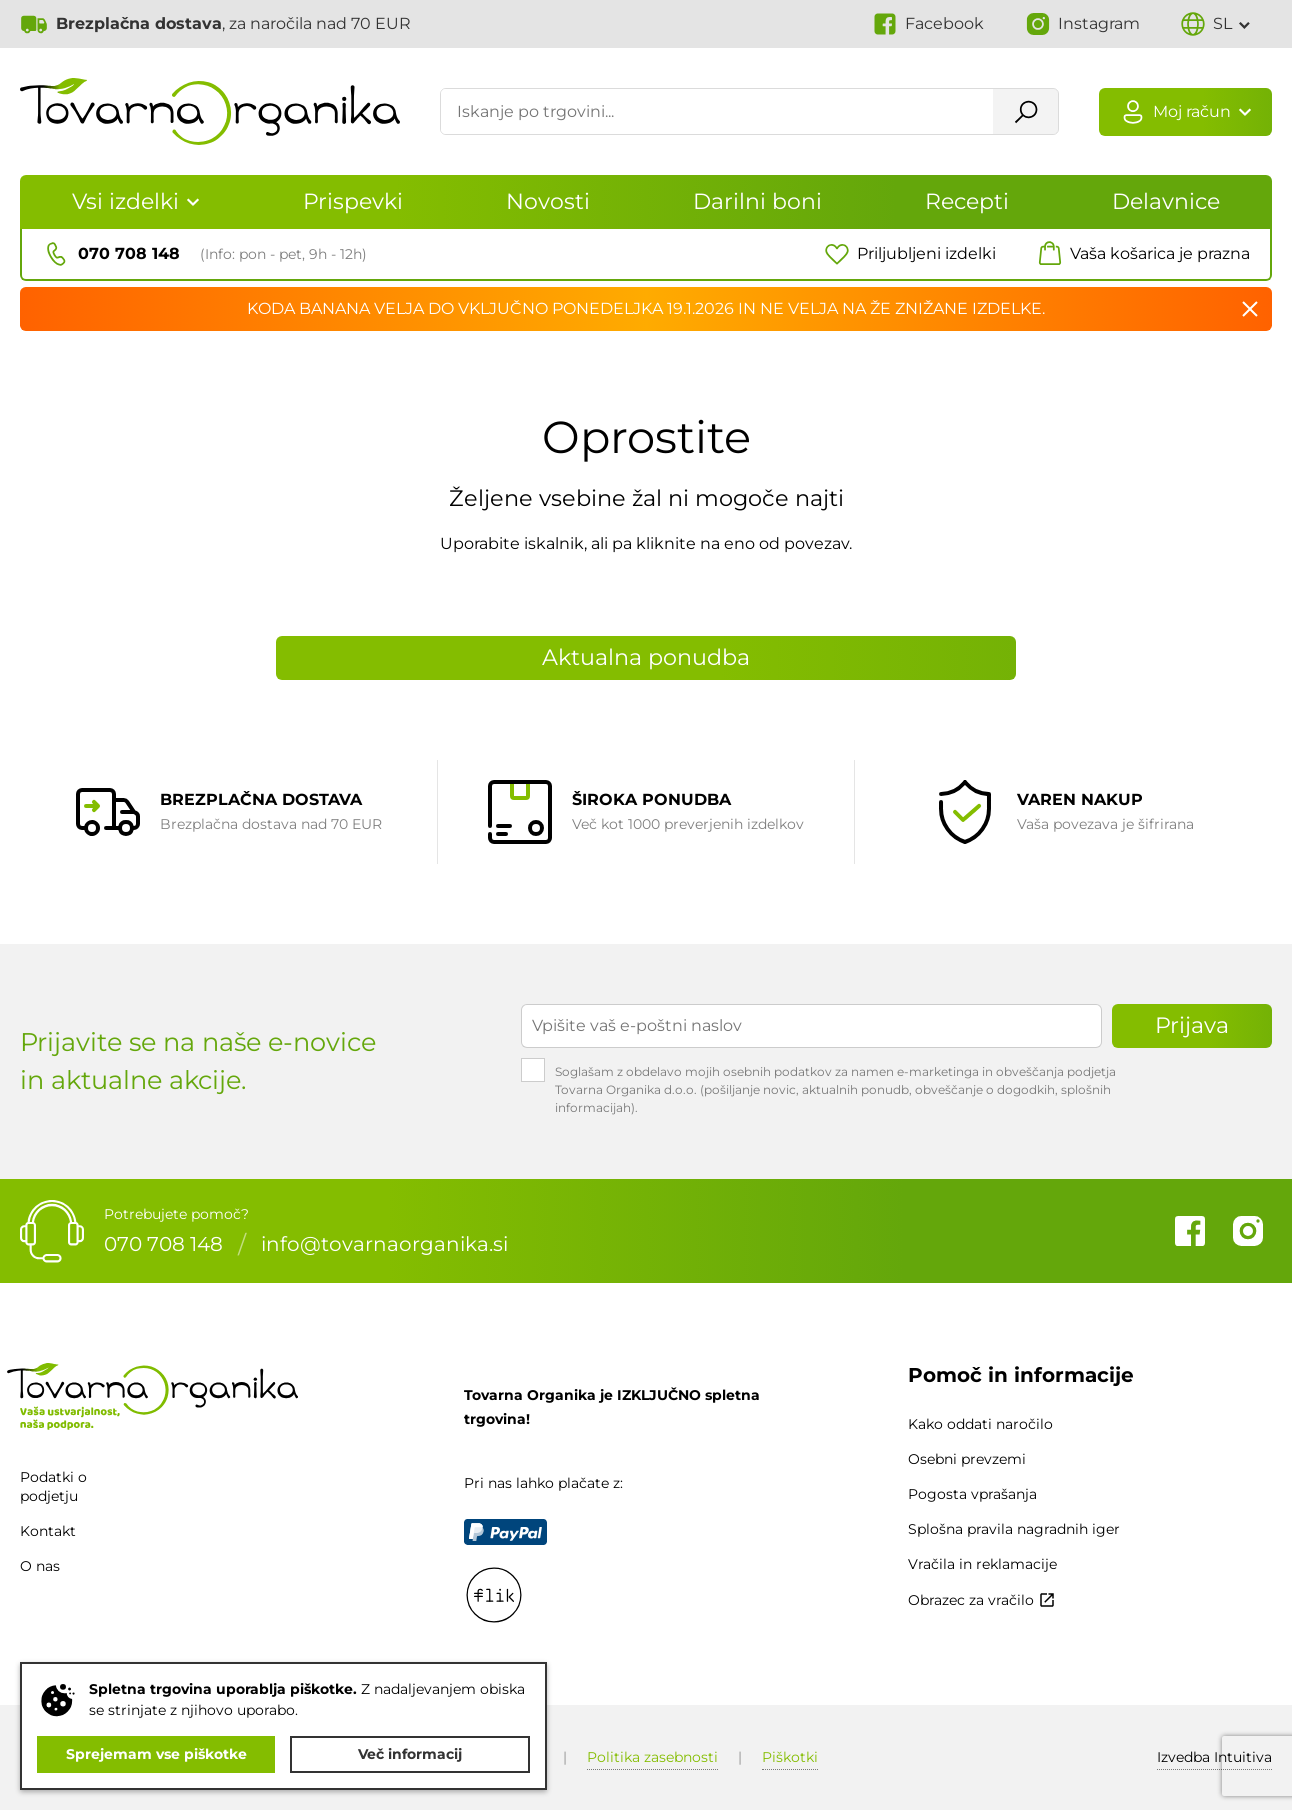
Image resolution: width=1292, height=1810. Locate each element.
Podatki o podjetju (53, 1486)
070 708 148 (163, 1244)
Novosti (548, 201)
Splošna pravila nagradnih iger (1014, 1529)
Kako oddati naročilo (980, 1424)
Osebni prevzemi (967, 1459)
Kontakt (48, 1531)
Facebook (1190, 1231)
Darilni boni (757, 201)
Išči (1024, 113)
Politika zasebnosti (652, 1757)
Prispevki (353, 201)
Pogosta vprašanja (972, 1494)
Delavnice (1166, 201)
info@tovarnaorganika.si (384, 1244)
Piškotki (790, 1757)
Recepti (967, 201)
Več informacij (410, 1754)
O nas (40, 1567)
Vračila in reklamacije (982, 1565)
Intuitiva (1214, 1757)
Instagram (1248, 1231)
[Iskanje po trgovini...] (716, 113)
